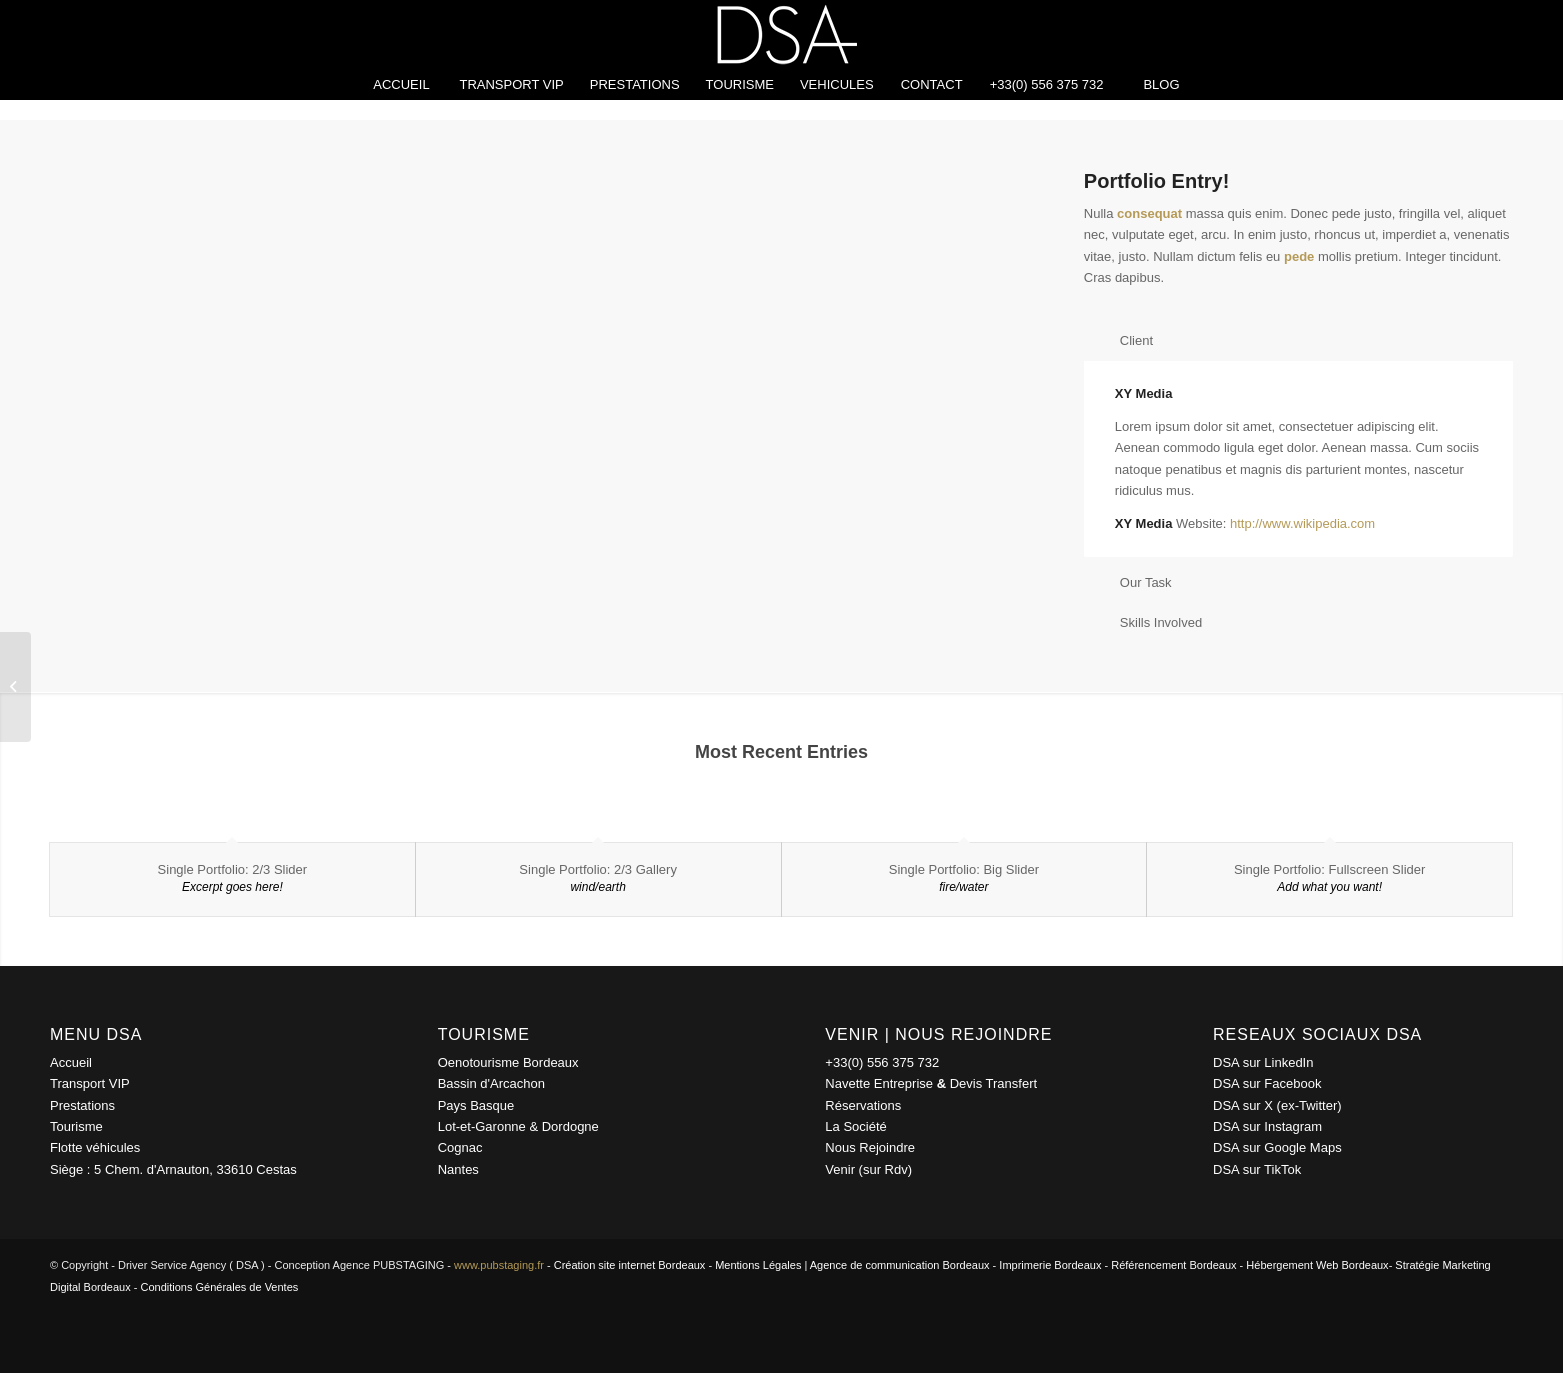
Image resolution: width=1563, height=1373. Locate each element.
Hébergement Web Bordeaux (1317, 1265)
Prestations (82, 1105)
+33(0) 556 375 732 (882, 1062)
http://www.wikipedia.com (1302, 523)
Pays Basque (476, 1105)
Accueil (71, 1062)
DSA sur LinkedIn (1263, 1062)
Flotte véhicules (95, 1147)
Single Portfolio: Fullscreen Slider (1329, 869)
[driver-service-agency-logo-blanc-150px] (782, 35)
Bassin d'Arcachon (491, 1083)
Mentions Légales (758, 1265)
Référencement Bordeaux (1173, 1265)
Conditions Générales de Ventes (220, 1287)
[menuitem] (401, 85)
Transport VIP (90, 1083)
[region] (1298, 458)
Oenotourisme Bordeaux (508, 1062)
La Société (855, 1126)
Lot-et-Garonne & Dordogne (518, 1126)
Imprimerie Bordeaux (1050, 1265)
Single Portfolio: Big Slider (964, 869)
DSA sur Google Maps (1277, 1147)
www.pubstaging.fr (499, 1265)
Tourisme (76, 1126)
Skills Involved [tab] (1148, 622)
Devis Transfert (993, 1083)
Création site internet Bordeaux (630, 1265)
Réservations (863, 1105)
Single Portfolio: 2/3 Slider (233, 869)
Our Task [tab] (1133, 582)
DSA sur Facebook (1267, 1083)
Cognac (460, 1147)
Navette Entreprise (879, 1083)
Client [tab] (1124, 340)
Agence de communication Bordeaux (900, 1265)
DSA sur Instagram (1267, 1126)
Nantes (458, 1169)
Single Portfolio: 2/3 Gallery (598, 869)
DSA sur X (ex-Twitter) (1277, 1105)
